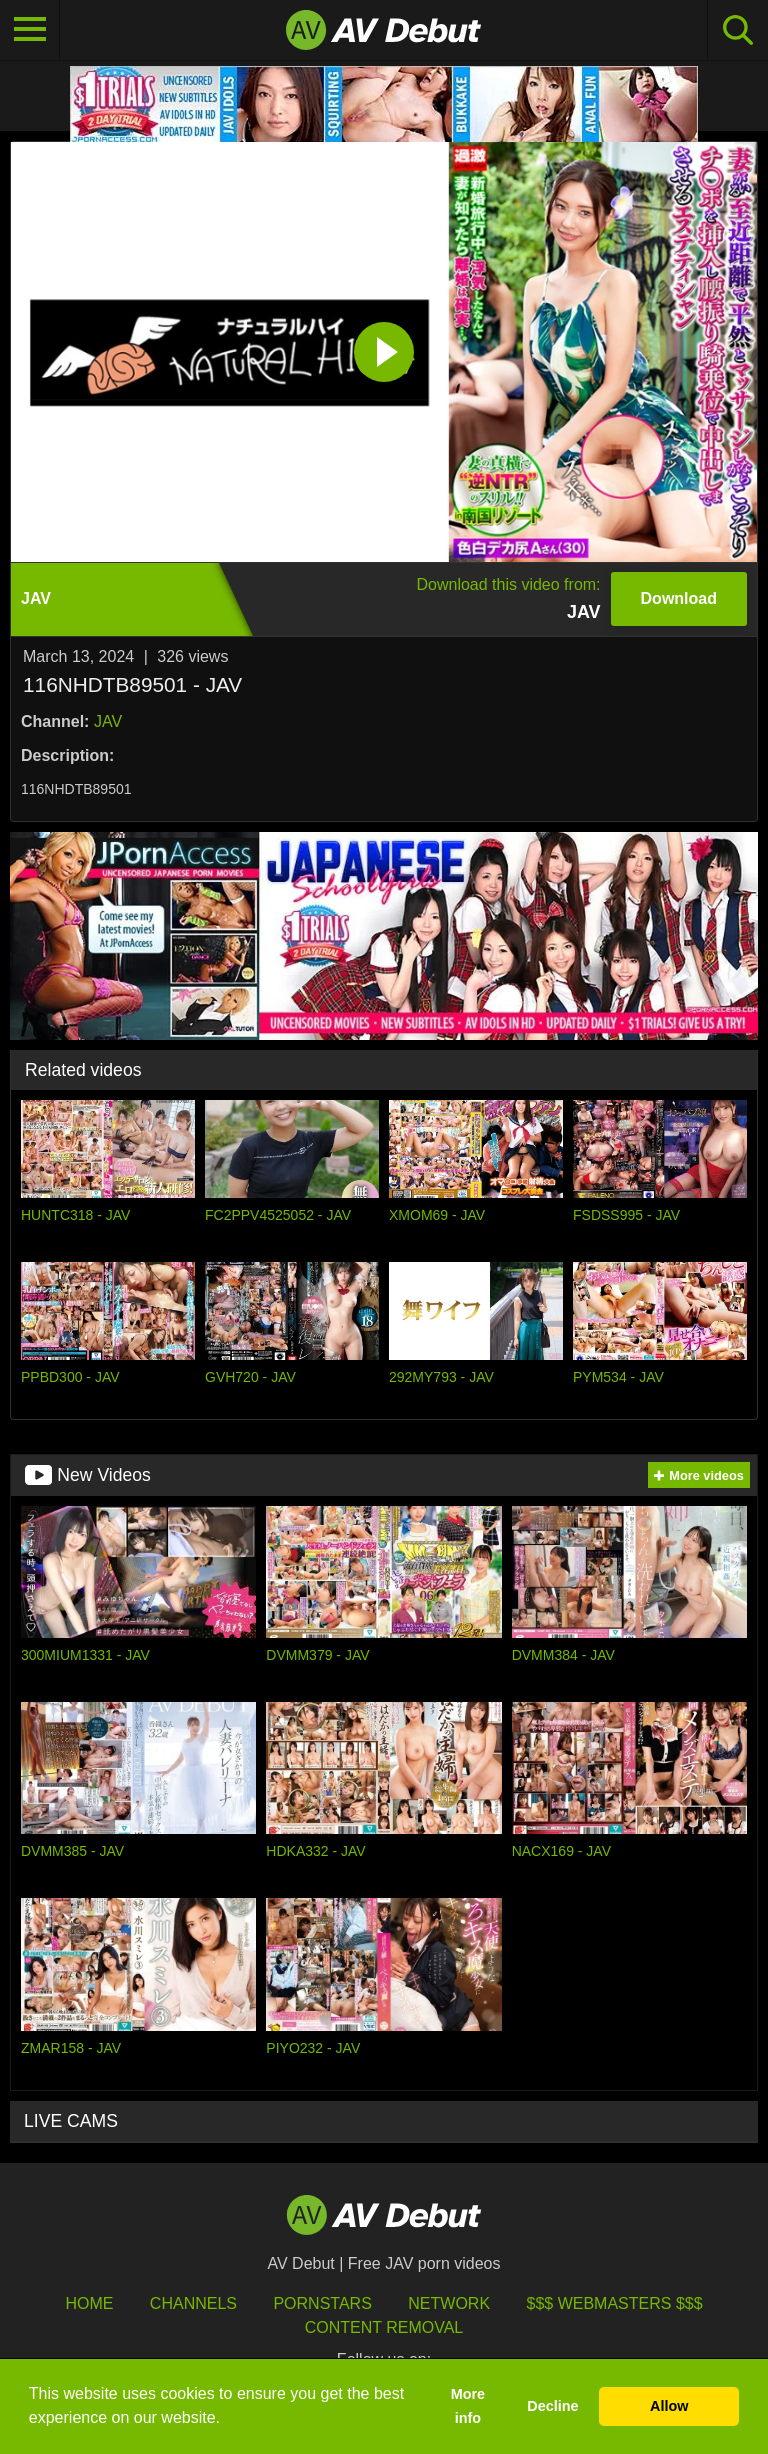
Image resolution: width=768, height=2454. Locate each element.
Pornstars (322, 2303)
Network (449, 2303)
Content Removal (384, 2327)
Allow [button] (669, 2406)
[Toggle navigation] (30, 30)
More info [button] (468, 2406)
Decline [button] (552, 2406)
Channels (193, 2303)
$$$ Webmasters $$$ (615, 2303)
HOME (89, 2303)
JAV (108, 721)
